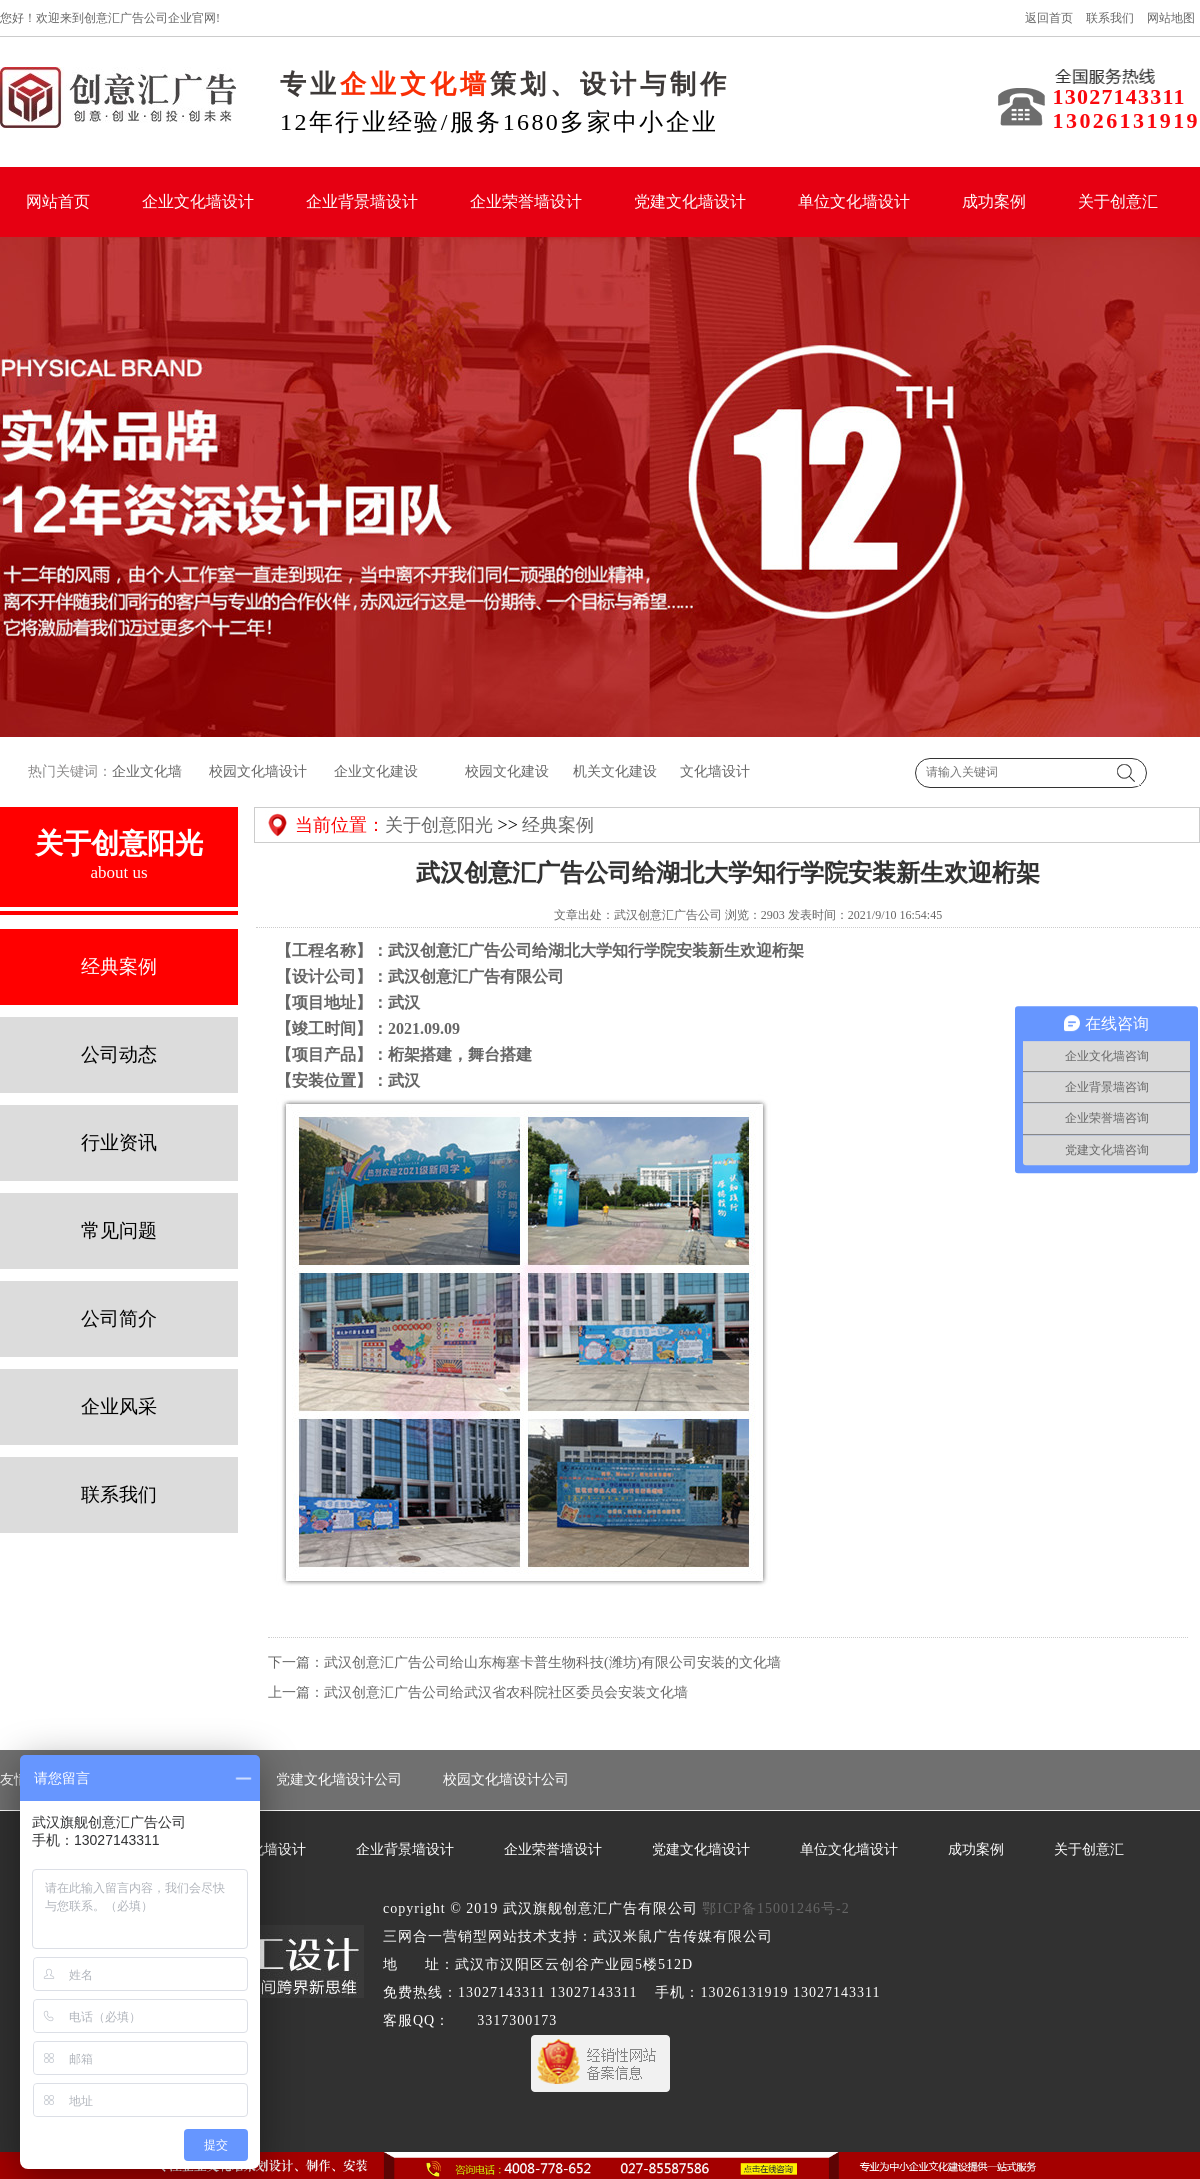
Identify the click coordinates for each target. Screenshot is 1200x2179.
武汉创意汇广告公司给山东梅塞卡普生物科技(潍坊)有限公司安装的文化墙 (552, 1662)
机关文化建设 (613, 771)
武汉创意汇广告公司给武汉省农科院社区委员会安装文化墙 (506, 1692)
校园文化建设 (506, 771)
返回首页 (1049, 18)
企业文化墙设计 (198, 201)
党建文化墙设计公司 (339, 1779)
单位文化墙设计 (854, 201)
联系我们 (1110, 18)
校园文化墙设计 (257, 771)
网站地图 (1171, 18)
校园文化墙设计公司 (506, 1779)
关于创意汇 (1118, 201)
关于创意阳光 (439, 825)
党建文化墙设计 (690, 201)
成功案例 (994, 201)
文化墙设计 (715, 771)
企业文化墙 (147, 771)
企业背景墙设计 (362, 201)
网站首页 (58, 201)
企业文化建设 (376, 771)
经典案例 (558, 825)
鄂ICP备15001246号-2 (775, 1908)
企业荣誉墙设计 (526, 201)
